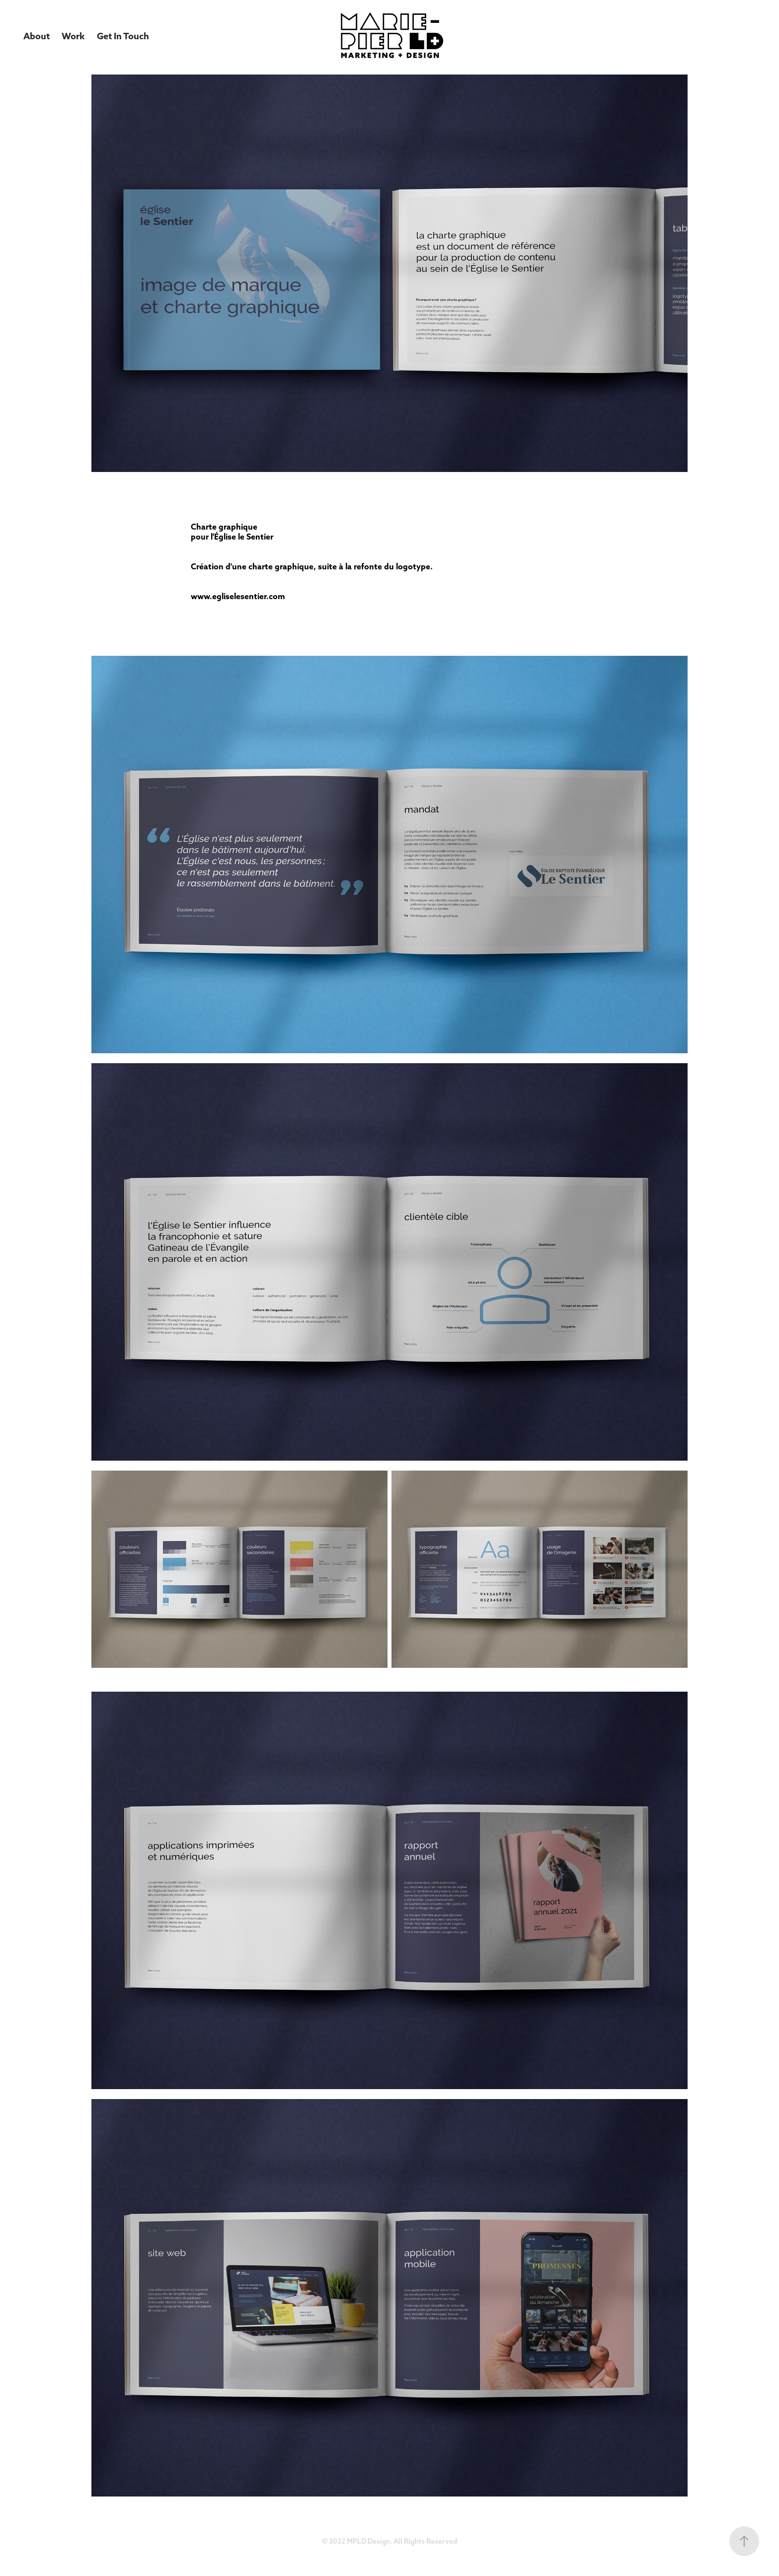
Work (73, 36)
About (36, 36)
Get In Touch (123, 36)
